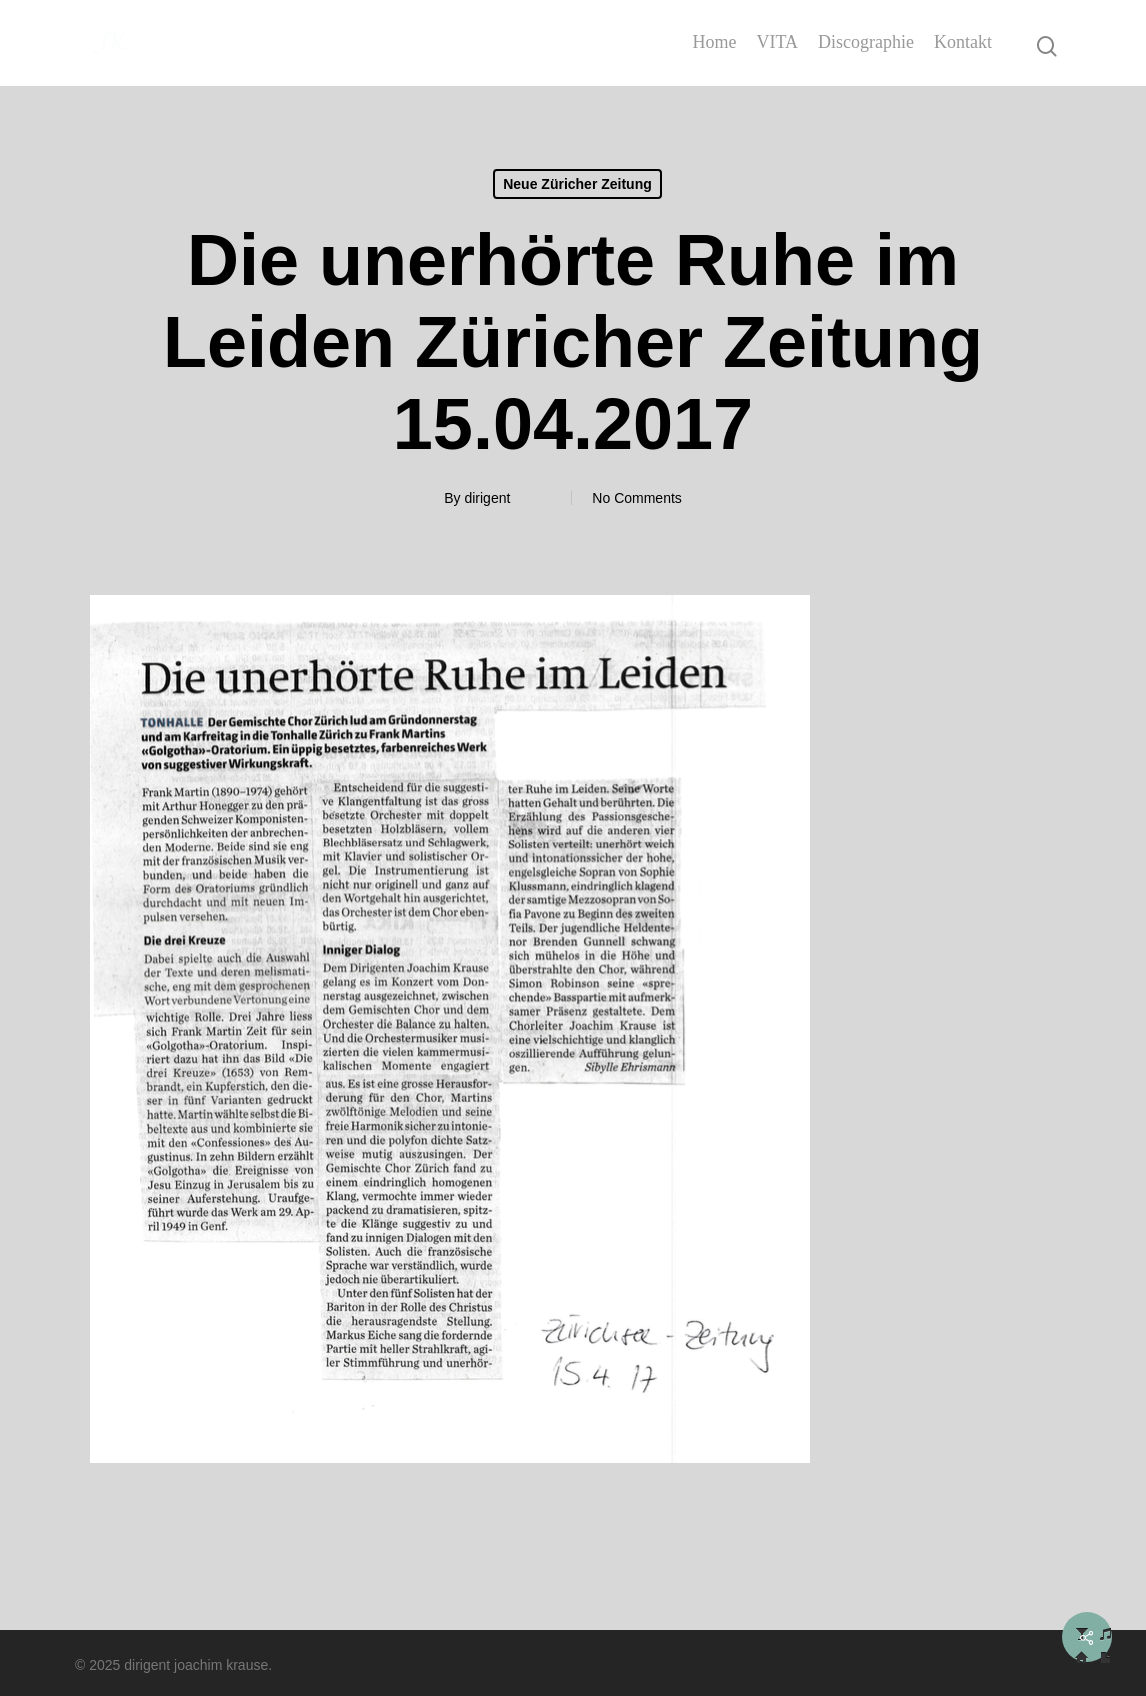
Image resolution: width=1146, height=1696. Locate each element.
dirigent (487, 498)
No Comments (636, 498)
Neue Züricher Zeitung (577, 184)
